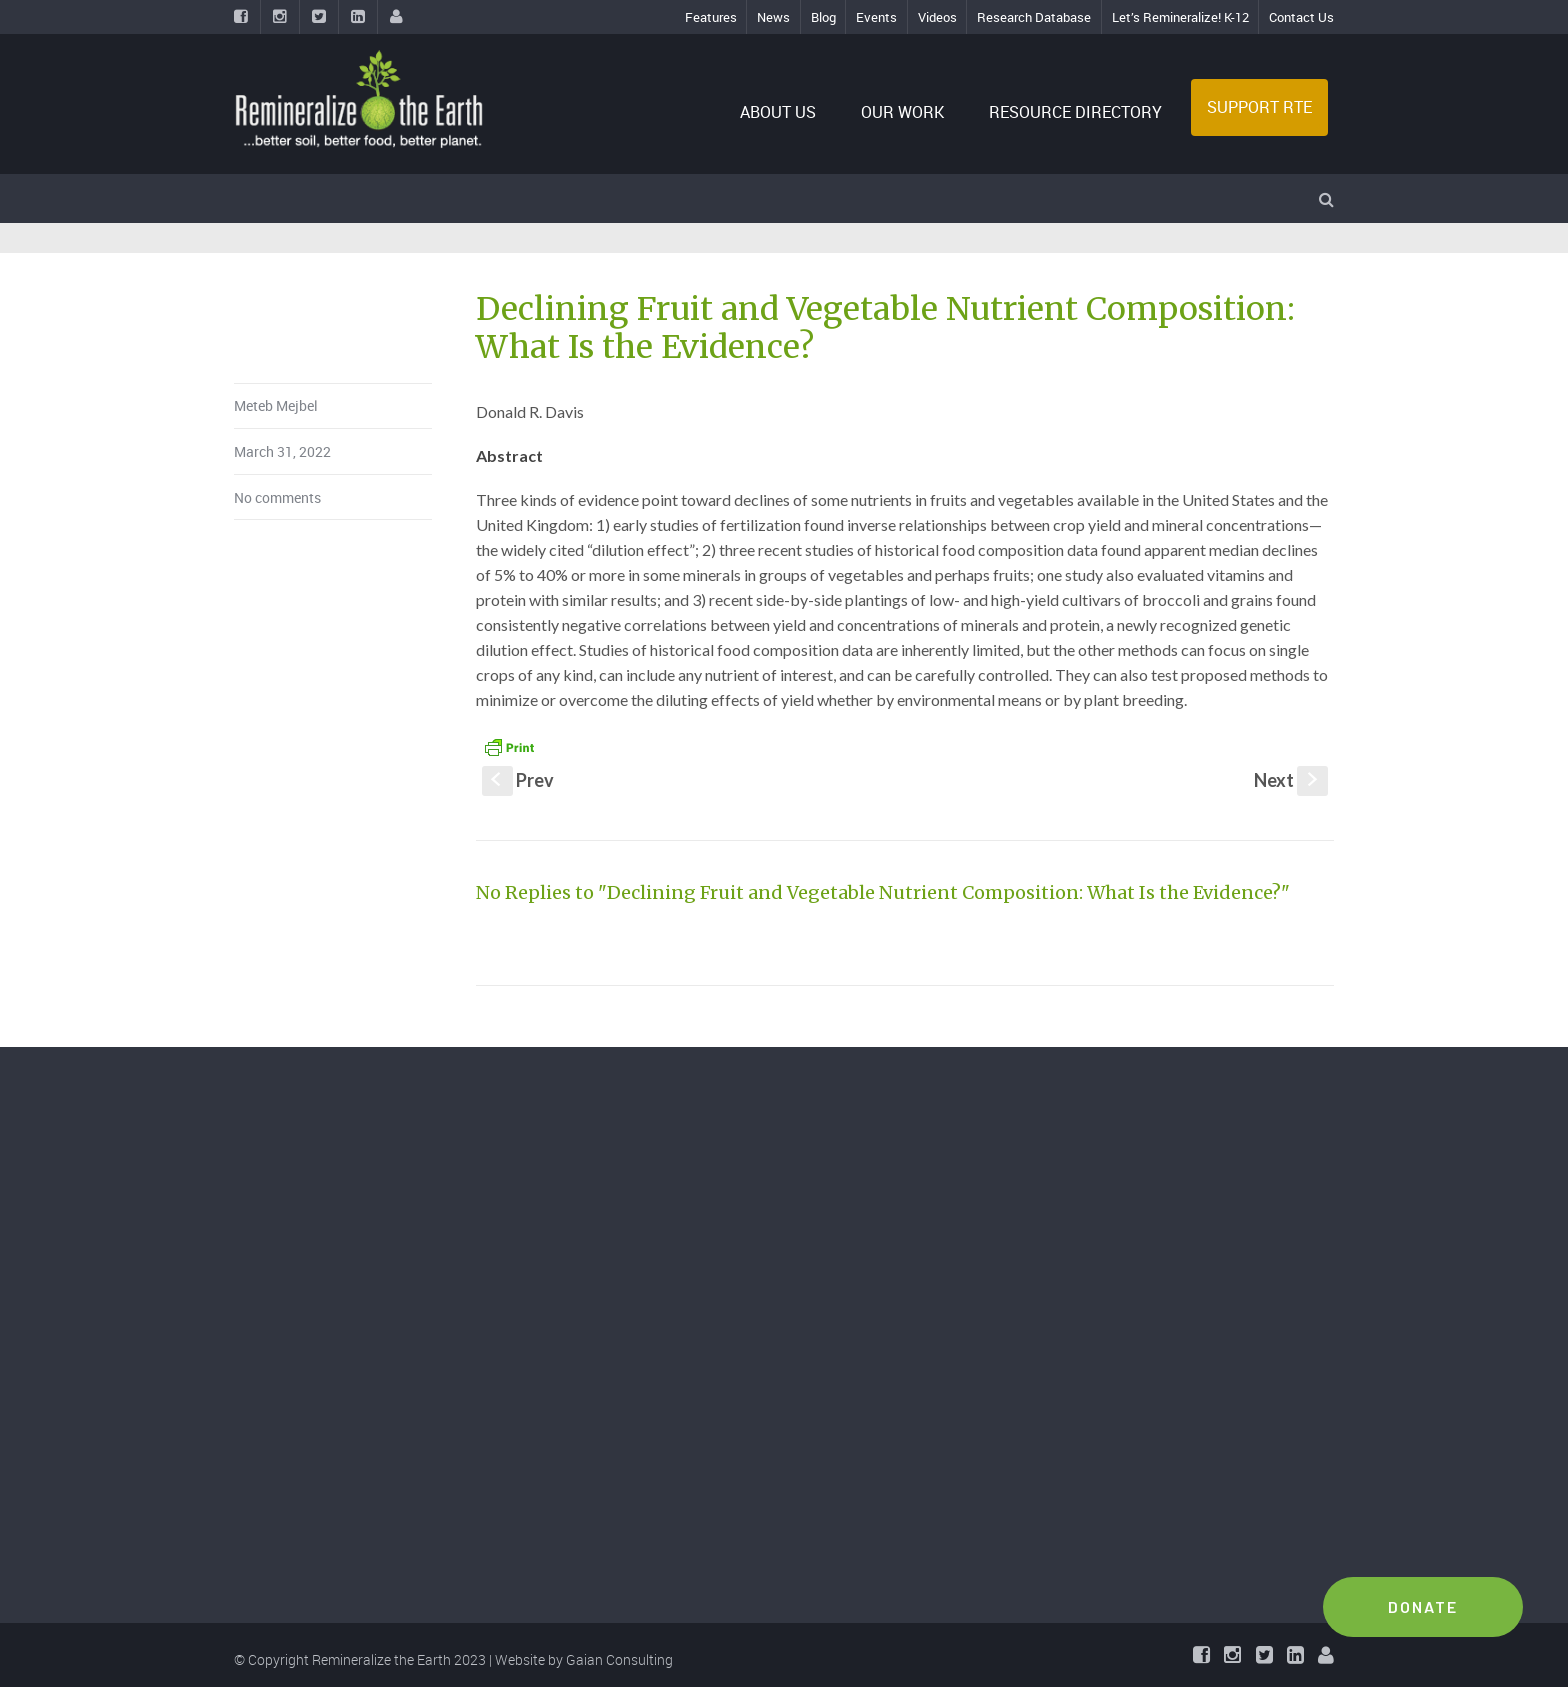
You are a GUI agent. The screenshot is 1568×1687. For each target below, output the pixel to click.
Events (876, 17)
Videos (937, 17)
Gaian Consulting (619, 1659)
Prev (518, 780)
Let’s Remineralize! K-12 (1180, 17)
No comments (277, 497)
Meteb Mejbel (276, 405)
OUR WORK (902, 112)
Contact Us (1301, 17)
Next (1291, 780)
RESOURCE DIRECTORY (1075, 112)
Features (711, 17)
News (773, 17)
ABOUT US (778, 112)
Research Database (1034, 17)
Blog (823, 17)
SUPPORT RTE (1259, 107)
